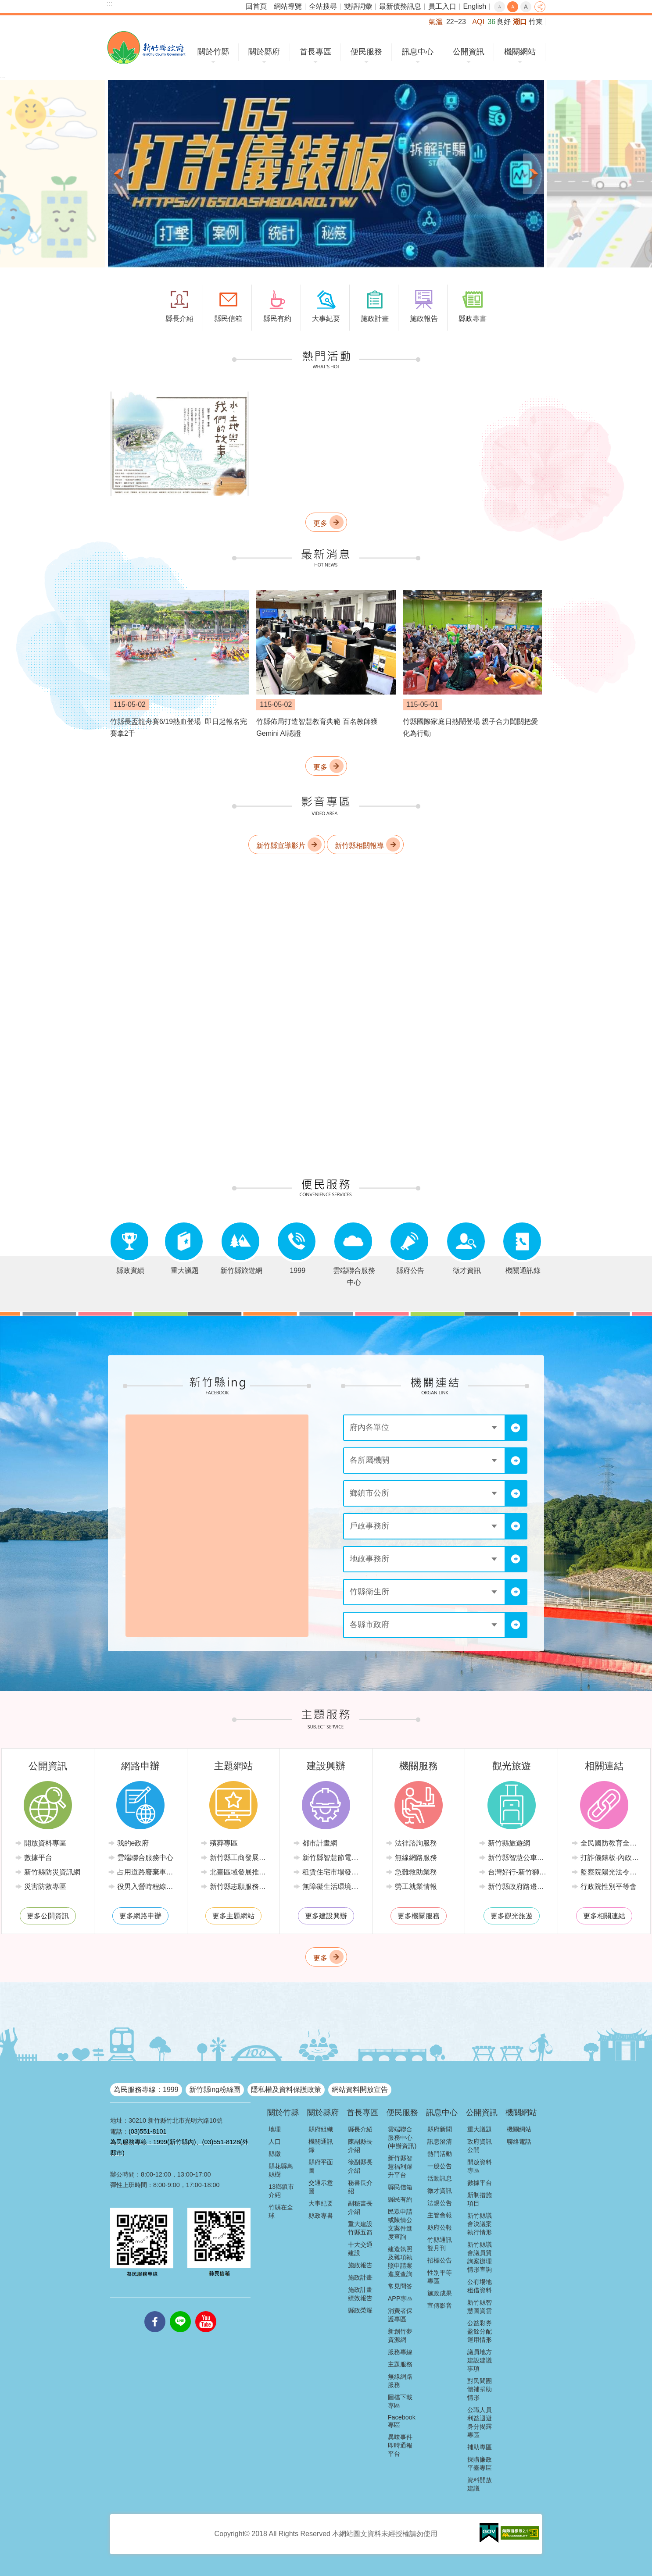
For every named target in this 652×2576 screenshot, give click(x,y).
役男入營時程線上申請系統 (147, 1886)
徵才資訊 (439, 2190)
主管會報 (439, 2215)
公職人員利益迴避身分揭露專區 (479, 2422)
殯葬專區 (224, 1843)
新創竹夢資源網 (400, 2335)
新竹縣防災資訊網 (52, 1872)
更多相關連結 (604, 1916)
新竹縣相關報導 (359, 845)
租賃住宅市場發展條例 (332, 1872)
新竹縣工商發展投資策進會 (240, 1857)
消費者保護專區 (400, 2315)
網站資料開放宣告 (360, 2089)
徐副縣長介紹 (360, 2166)
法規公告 (439, 2202)
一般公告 (439, 2166)
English (474, 6)
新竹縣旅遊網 (509, 1843)
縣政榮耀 (360, 2310)
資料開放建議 (479, 2484)
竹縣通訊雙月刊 (439, 2244)
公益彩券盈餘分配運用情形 (479, 2331)
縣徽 (275, 2153)
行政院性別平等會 (608, 1886)
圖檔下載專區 (400, 2401)
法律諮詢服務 (416, 1843)
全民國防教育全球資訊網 (610, 1843)
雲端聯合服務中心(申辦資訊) (402, 2137)
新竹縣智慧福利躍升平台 (400, 2166)
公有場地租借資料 (479, 2286)
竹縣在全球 (281, 2211)
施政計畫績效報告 (360, 2294)
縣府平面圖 (320, 2166)
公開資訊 (468, 51)
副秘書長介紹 (360, 2207)
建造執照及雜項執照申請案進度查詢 (400, 2261)
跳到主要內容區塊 (4, 4)
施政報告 (360, 2265)
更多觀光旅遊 (512, 1916)
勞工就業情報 (416, 1886)
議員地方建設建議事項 (479, 2360)
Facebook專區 (402, 2421)
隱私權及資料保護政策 (286, 2089)
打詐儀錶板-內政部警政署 (610, 1857)
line (180, 2311)
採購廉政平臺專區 (479, 2463)
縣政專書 (320, 2215)
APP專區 (400, 2298)
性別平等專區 (439, 2276)
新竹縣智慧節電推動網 (332, 1857)
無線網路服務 (416, 1857)
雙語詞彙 (358, 6)
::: (109, 3)
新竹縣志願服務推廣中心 (240, 1886)
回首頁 (256, 6)
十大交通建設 (360, 2248)
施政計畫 (360, 2277)
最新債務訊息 (400, 6)
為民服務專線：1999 (146, 2089)
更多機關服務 (419, 1916)
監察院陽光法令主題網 (610, 1872)
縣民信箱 (400, 2187)
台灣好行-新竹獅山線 (518, 1872)
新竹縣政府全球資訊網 (146, 48)
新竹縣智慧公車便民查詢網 (518, 1857)
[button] (326, 173)
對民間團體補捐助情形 (479, 2389)
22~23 (456, 21)
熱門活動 (439, 2153)
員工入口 (442, 6)
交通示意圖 (320, 2187)
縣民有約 (400, 2199)
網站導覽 (288, 6)
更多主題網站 (233, 1916)
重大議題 (479, 2129)
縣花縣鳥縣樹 (281, 2170)
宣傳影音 (439, 2305)
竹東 (536, 21)
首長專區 (315, 51)
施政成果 (439, 2293)
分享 (539, 6)
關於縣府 (264, 51)
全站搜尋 (323, 6)
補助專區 (479, 2447)
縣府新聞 (439, 2129)
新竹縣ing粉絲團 (214, 2089)
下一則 (533, 173)
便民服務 (366, 51)
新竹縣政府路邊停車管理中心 (518, 1886)
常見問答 (400, 2286)
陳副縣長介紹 (360, 2145)
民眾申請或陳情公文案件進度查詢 (400, 2224)
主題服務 (400, 2364)
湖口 (520, 21)
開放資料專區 (45, 1843)
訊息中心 (417, 51)
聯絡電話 (519, 2141)
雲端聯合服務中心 (145, 1857)
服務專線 (400, 2351)
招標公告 (439, 2260)
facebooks (155, 2311)
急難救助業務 (416, 1872)
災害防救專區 (45, 1886)
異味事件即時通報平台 (400, 2445)
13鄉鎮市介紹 (281, 2190)
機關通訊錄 (320, 2145)
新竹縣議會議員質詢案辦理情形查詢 (479, 2257)
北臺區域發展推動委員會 (240, 1872)
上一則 (118, 173)
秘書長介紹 (360, 2187)
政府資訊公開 (479, 2145)
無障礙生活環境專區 (332, 1886)
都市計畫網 (319, 1843)
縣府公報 (439, 2227)
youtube (206, 2311)
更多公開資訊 (48, 1916)
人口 (275, 2141)
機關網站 (520, 51)
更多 (320, 523)
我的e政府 (133, 1843)
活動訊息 (439, 2178)
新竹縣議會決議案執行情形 (479, 2224)
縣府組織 (320, 2129)
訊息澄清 (439, 2141)
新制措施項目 (479, 2199)
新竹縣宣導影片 (280, 845)
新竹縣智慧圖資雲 (479, 2306)
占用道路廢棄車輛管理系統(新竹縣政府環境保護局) (147, 1872)
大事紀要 (320, 2203)
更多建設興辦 (326, 1916)
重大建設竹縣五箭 (360, 2228)
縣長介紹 (360, 2129)
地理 (275, 2129)
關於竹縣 (213, 51)
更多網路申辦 (140, 1916)
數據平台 (38, 1857)
